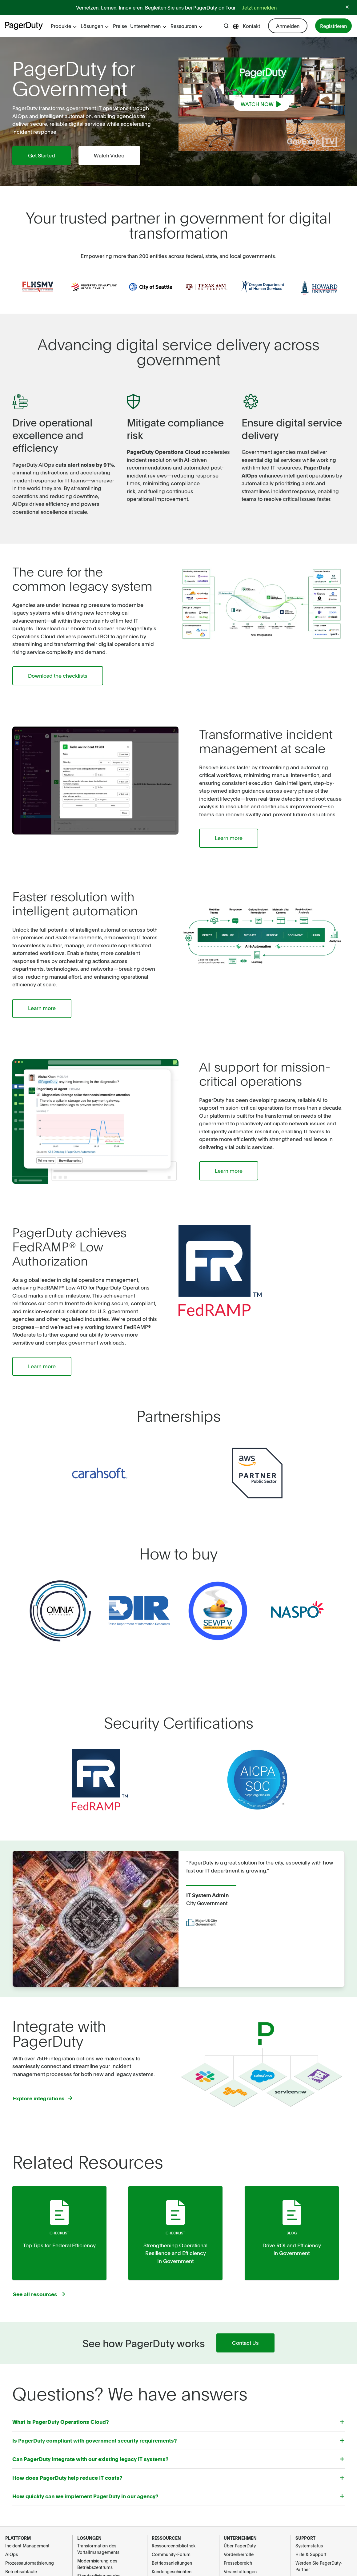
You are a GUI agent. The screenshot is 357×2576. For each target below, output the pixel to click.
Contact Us (245, 2345)
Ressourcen (186, 25)
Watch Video (112, 155)
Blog (292, 2235)
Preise (120, 25)
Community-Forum (171, 2557)
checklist (59, 2235)
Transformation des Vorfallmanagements (98, 2552)
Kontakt (251, 25)
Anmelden (287, 25)
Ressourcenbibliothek (173, 2549)
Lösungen (95, 25)
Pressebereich (238, 2566)
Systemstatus (309, 2549)
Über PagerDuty (240, 2549)
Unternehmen (148, 25)
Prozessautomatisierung (29, 2566)
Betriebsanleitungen (172, 2566)
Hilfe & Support (311, 2557)
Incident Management (27, 2549)
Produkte (64, 25)
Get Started (42, 155)
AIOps (11, 2557)
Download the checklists (58, 676)
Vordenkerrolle (239, 2557)
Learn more (229, 839)
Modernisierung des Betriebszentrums (97, 2567)
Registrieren (333, 25)
